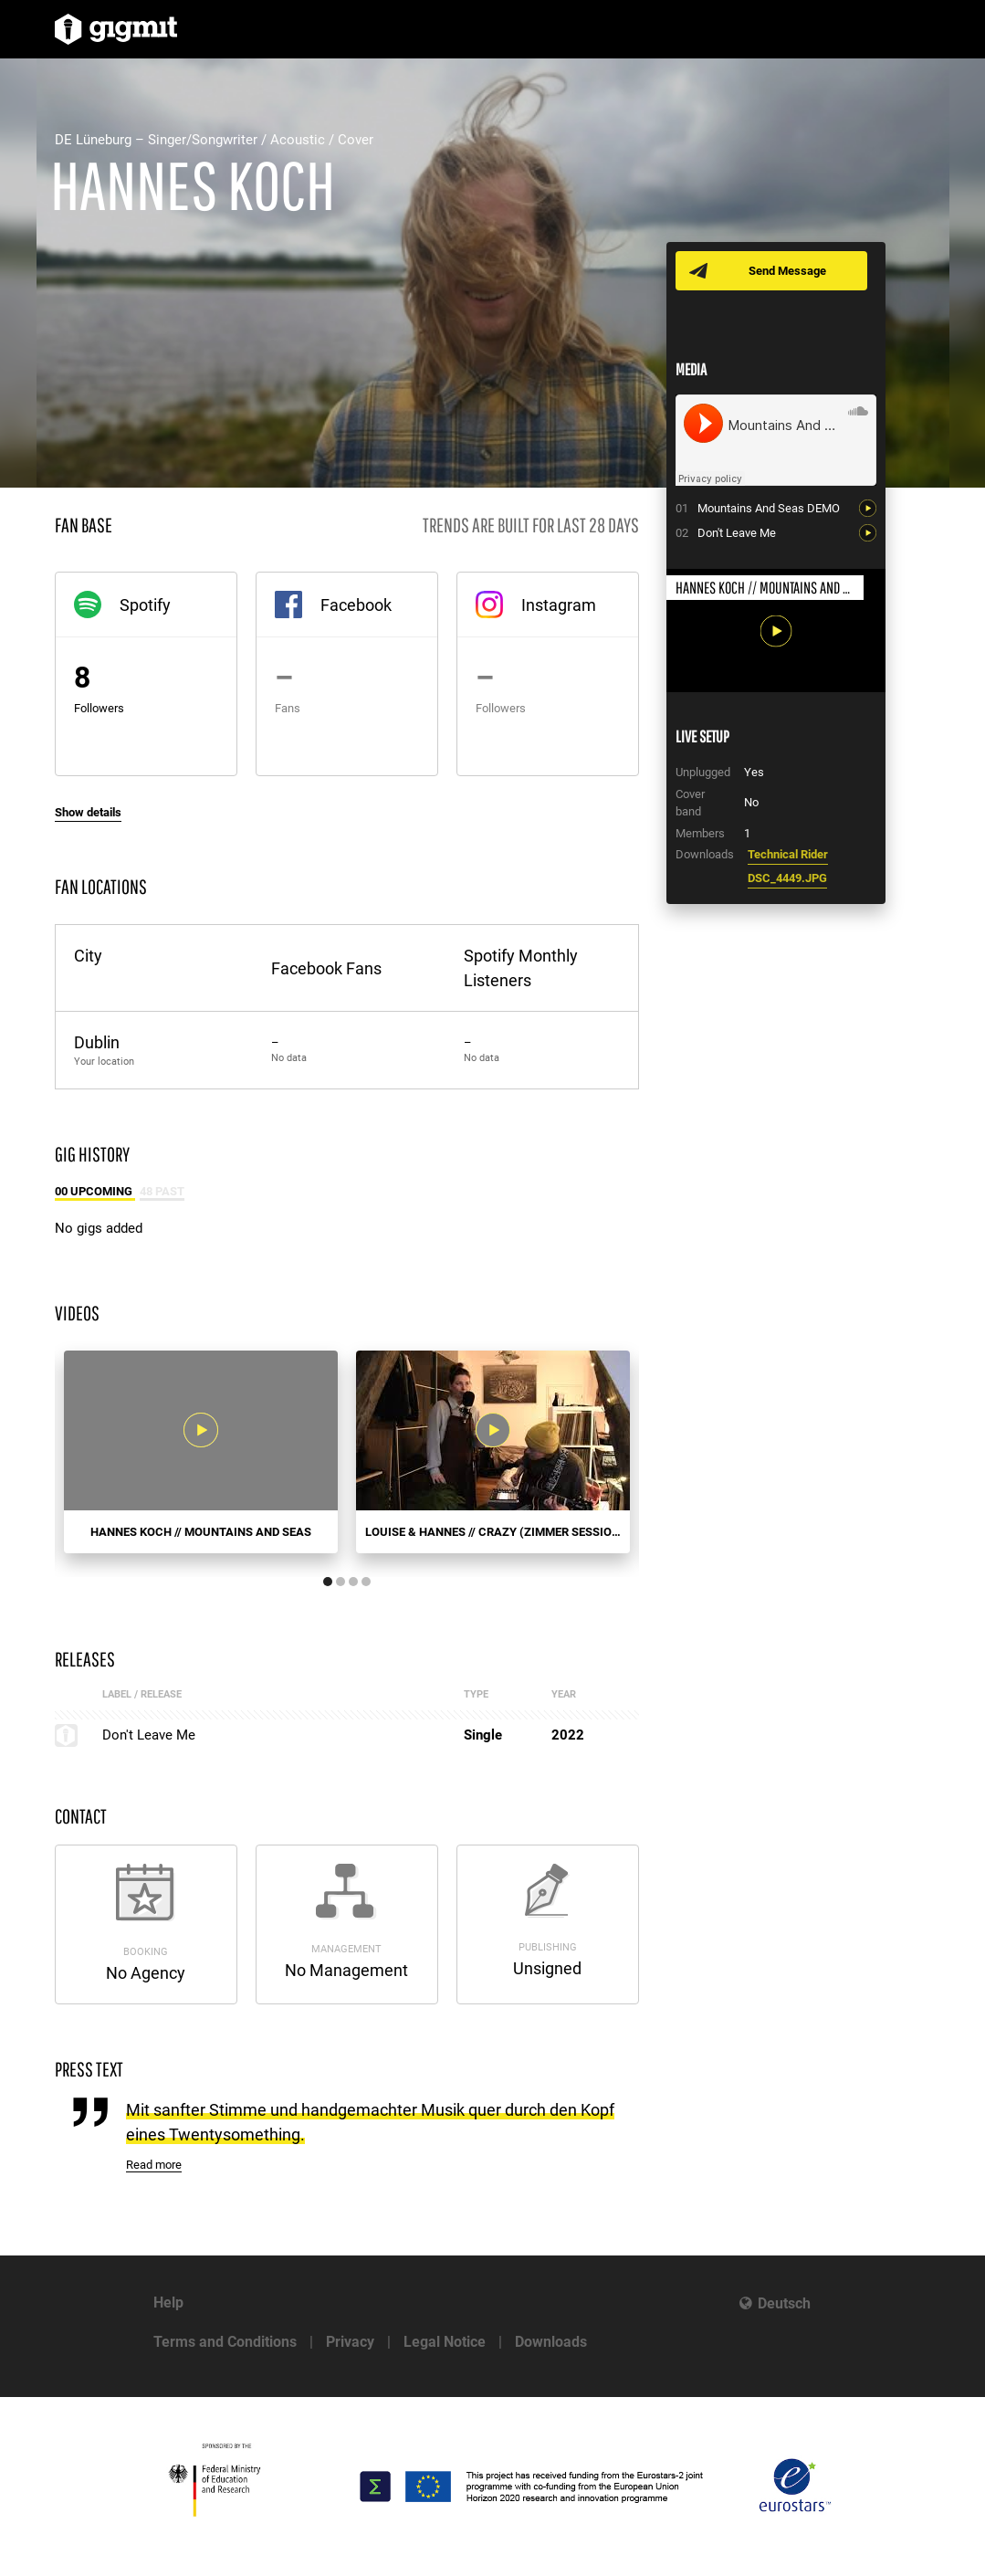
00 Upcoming (95, 1191)
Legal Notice (444, 2341)
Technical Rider (788, 854)
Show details (88, 812)
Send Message (787, 271)
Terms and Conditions (225, 2341)
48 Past (162, 1191)
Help (168, 2302)
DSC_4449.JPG (787, 878)
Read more (154, 2164)
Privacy (350, 2341)
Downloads (551, 2341)
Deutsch (784, 2303)
